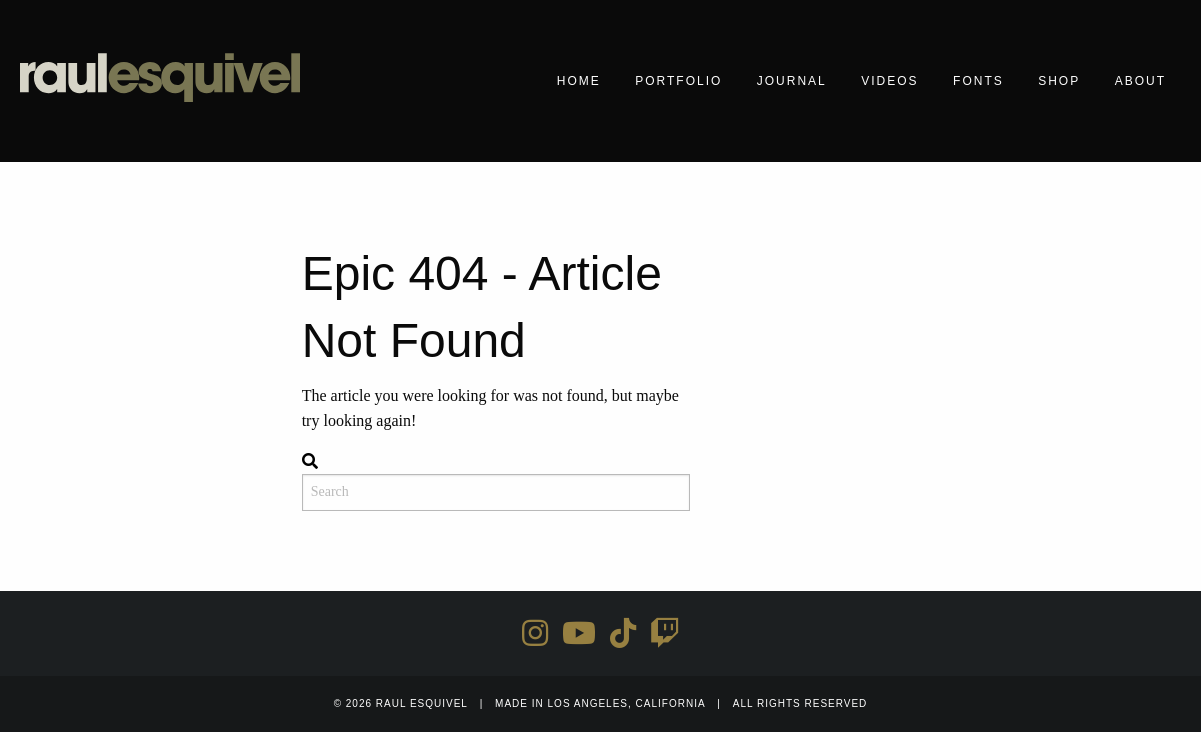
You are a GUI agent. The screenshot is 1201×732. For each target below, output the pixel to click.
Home (579, 81)
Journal (792, 81)
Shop (1059, 81)
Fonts (978, 81)
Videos (889, 81)
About (1140, 81)
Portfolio (678, 81)
